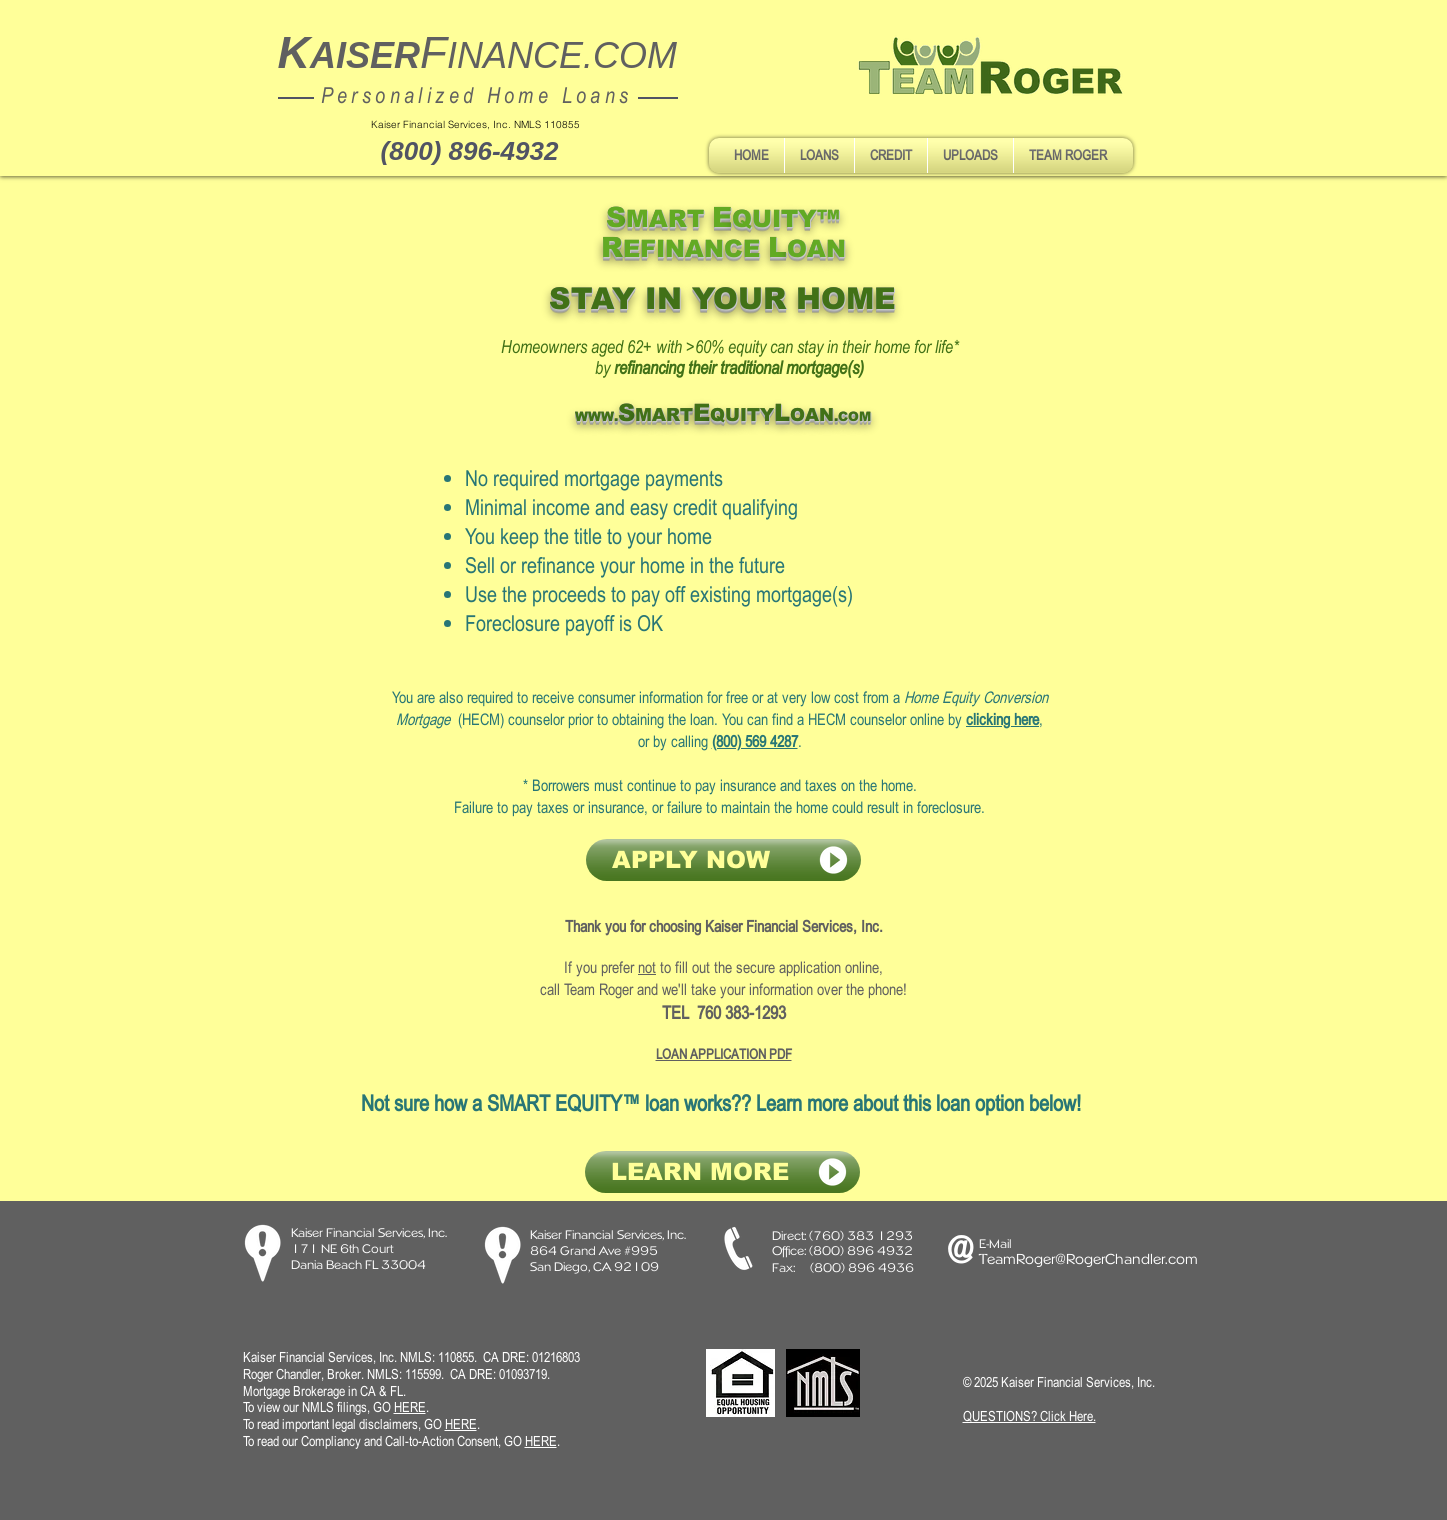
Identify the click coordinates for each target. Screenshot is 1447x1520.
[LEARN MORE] (722, 1172)
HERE (461, 1424)
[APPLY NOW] (723, 860)
